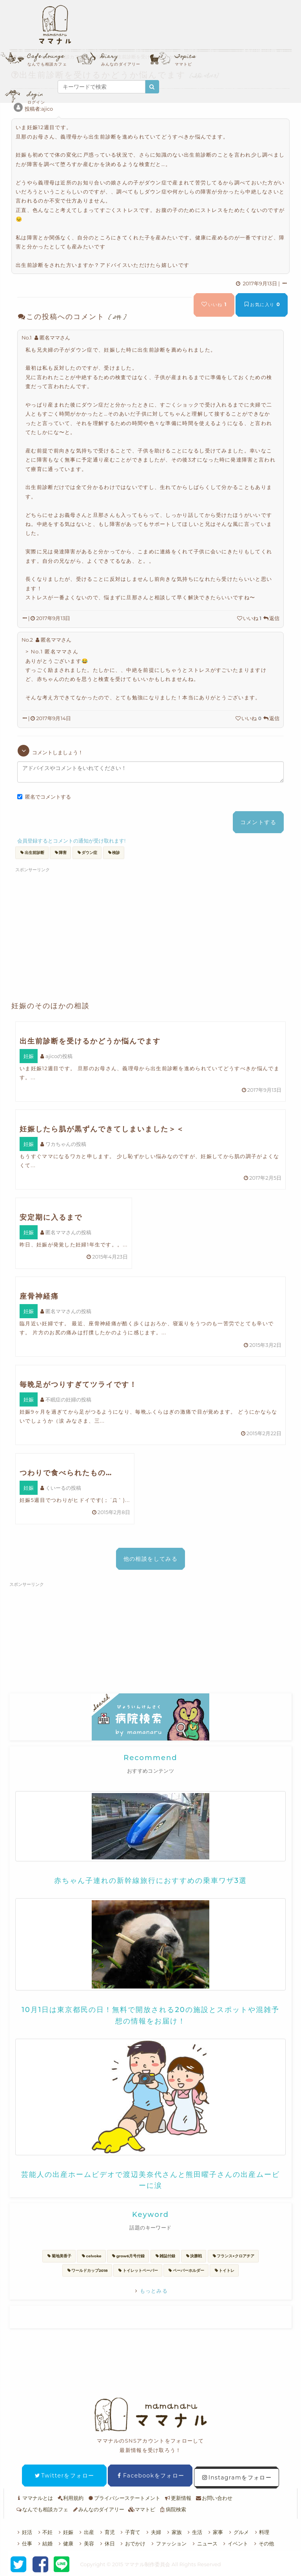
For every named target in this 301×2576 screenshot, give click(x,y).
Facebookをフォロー (150, 2475)
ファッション (168, 2543)
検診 (113, 852)
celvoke (91, 2256)
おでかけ (132, 2543)
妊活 (23, 2532)
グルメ (238, 2532)
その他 (263, 2543)
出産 (85, 2532)
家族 (173, 2532)
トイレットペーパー (138, 2270)
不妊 (44, 2532)
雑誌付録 (165, 2256)
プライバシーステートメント (123, 2498)
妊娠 (64, 2532)
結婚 (44, 2543)
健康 (64, 2543)
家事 (214, 2532)
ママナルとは (34, 2498)
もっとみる (150, 2291)
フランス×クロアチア (233, 2256)
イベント (234, 2543)
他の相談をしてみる (150, 1558)
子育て (130, 2532)
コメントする (258, 822)
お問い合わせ (213, 2498)
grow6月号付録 (128, 2256)
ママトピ (141, 2509)
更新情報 (177, 2498)
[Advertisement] (91, 922)
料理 (261, 2532)
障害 (60, 852)
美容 (85, 2543)
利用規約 (70, 2498)
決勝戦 (193, 2256)
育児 (106, 2532)
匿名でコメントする (44, 796)
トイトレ (224, 2270)
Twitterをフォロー (64, 2475)
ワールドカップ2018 (87, 2270)
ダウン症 (87, 852)
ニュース (204, 2543)
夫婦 (152, 2532)
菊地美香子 (59, 2256)
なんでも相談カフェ (42, 2509)
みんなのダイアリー (98, 2509)
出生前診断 (32, 852)
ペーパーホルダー (186, 2270)
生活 (194, 2532)
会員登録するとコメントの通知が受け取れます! (71, 840)
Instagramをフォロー (236, 2477)
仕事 (23, 2543)
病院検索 (172, 2509)
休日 (106, 2543)
